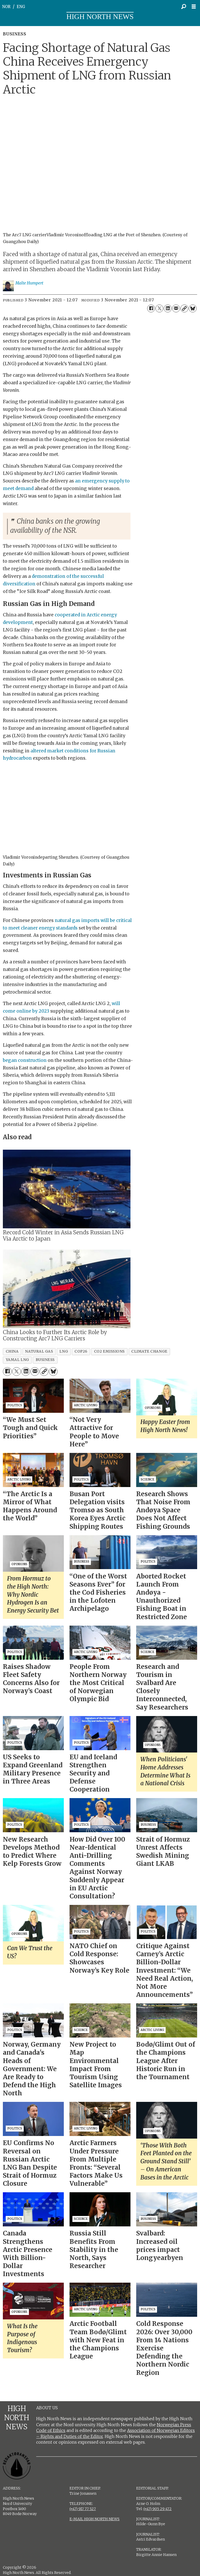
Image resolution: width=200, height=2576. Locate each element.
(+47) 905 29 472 (157, 2508)
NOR (6, 6)
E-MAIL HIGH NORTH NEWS (95, 2519)
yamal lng (17, 1360)
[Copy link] (184, 308)
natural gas (39, 1351)
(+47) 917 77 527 (83, 2508)
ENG (21, 6)
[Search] (183, 6)
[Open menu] (195, 6)
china (12, 1351)
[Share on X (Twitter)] (159, 308)
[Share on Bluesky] (193, 308)
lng (63, 1351)
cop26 (81, 1351)
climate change (149, 1351)
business (45, 1360)
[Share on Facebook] (151, 308)
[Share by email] (176, 308)
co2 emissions (109, 1351)
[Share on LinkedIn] (168, 308)
